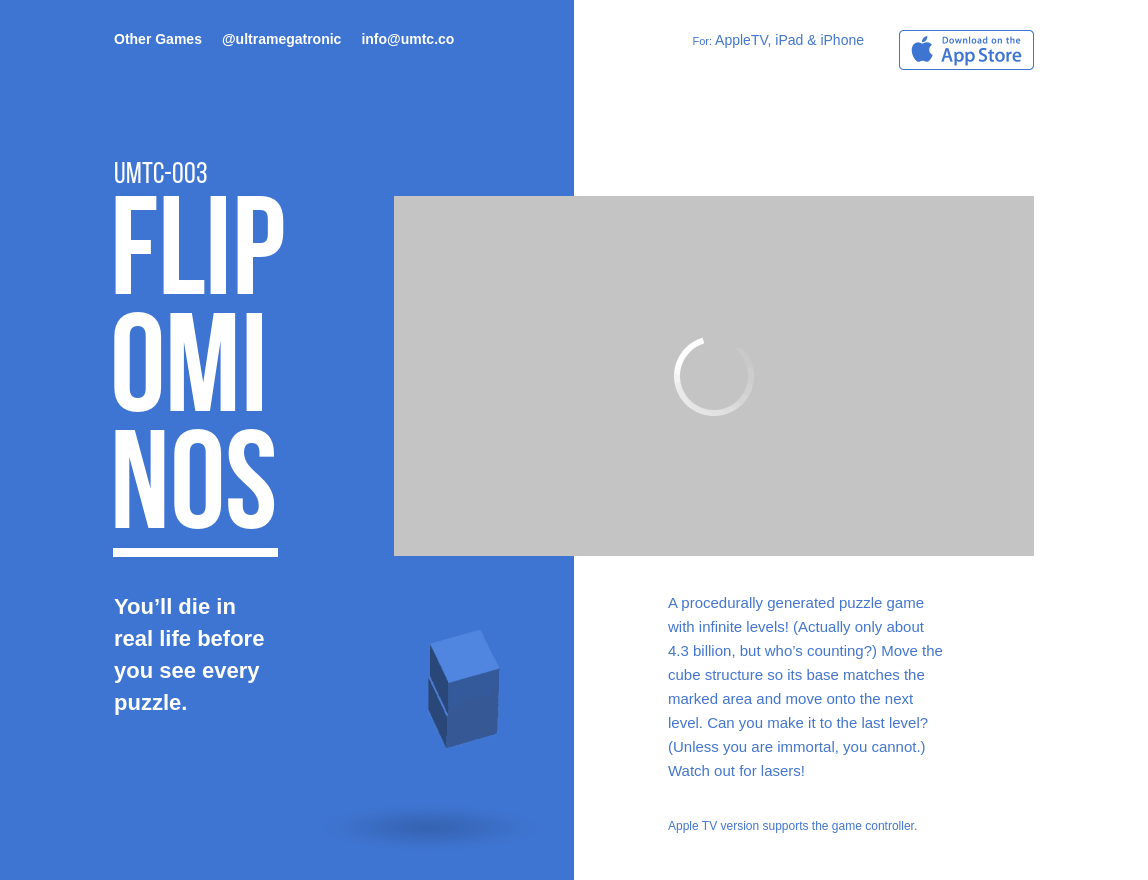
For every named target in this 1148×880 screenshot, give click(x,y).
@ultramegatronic (281, 39)
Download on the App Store (966, 50)
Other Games (158, 39)
